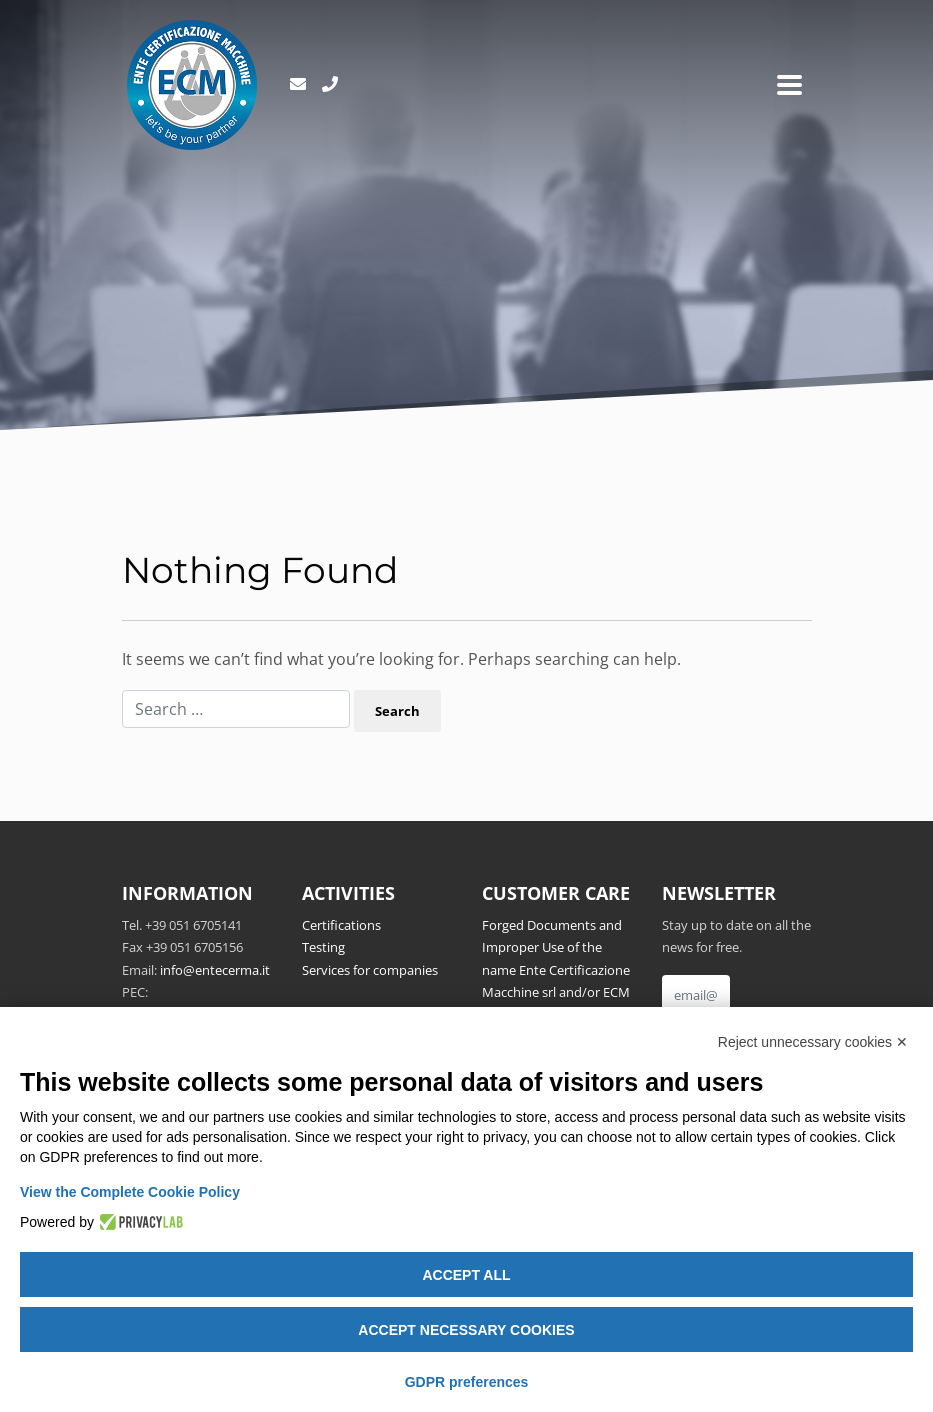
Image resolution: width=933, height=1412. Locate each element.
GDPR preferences (467, 1382)
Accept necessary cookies (466, 1330)
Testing (323, 947)
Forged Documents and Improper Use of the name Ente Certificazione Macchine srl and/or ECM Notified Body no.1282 (556, 970)
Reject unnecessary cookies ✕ (813, 1042)
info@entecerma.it (215, 970)
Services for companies (370, 970)
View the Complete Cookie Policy (130, 1192)
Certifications (341, 925)
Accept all (466, 1275)
